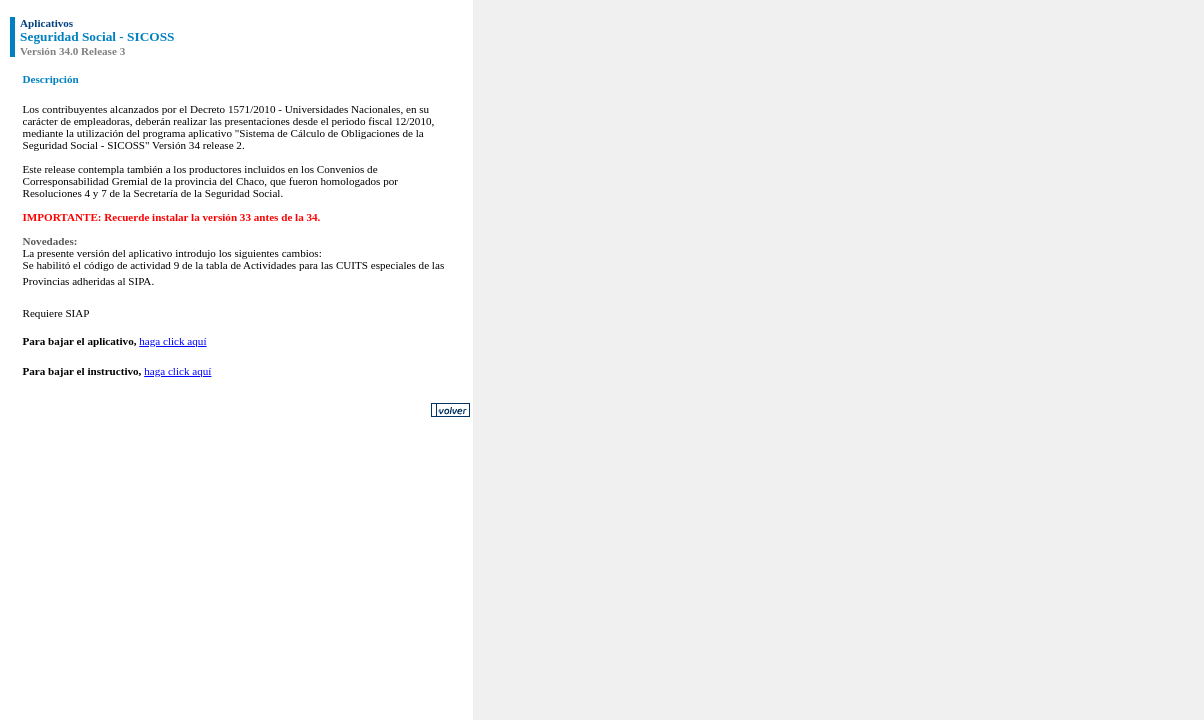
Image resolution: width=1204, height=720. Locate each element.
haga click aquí (172, 341)
